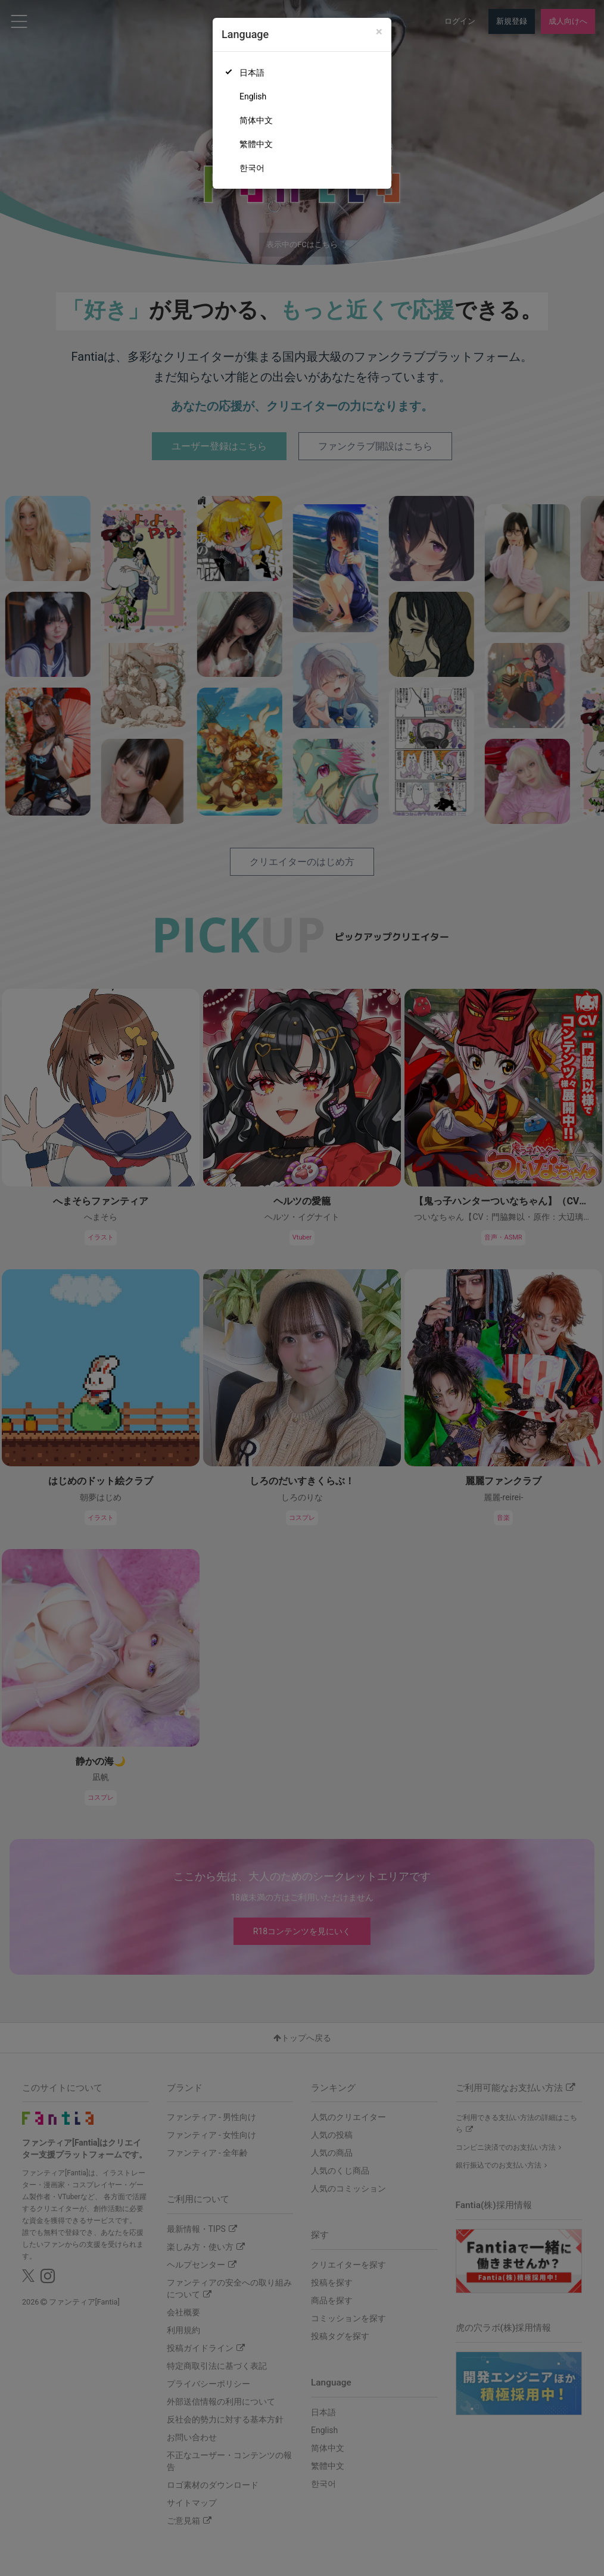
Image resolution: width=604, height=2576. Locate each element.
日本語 (251, 72)
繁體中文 (256, 144)
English (252, 96)
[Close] (379, 32)
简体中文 (256, 120)
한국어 (251, 168)
